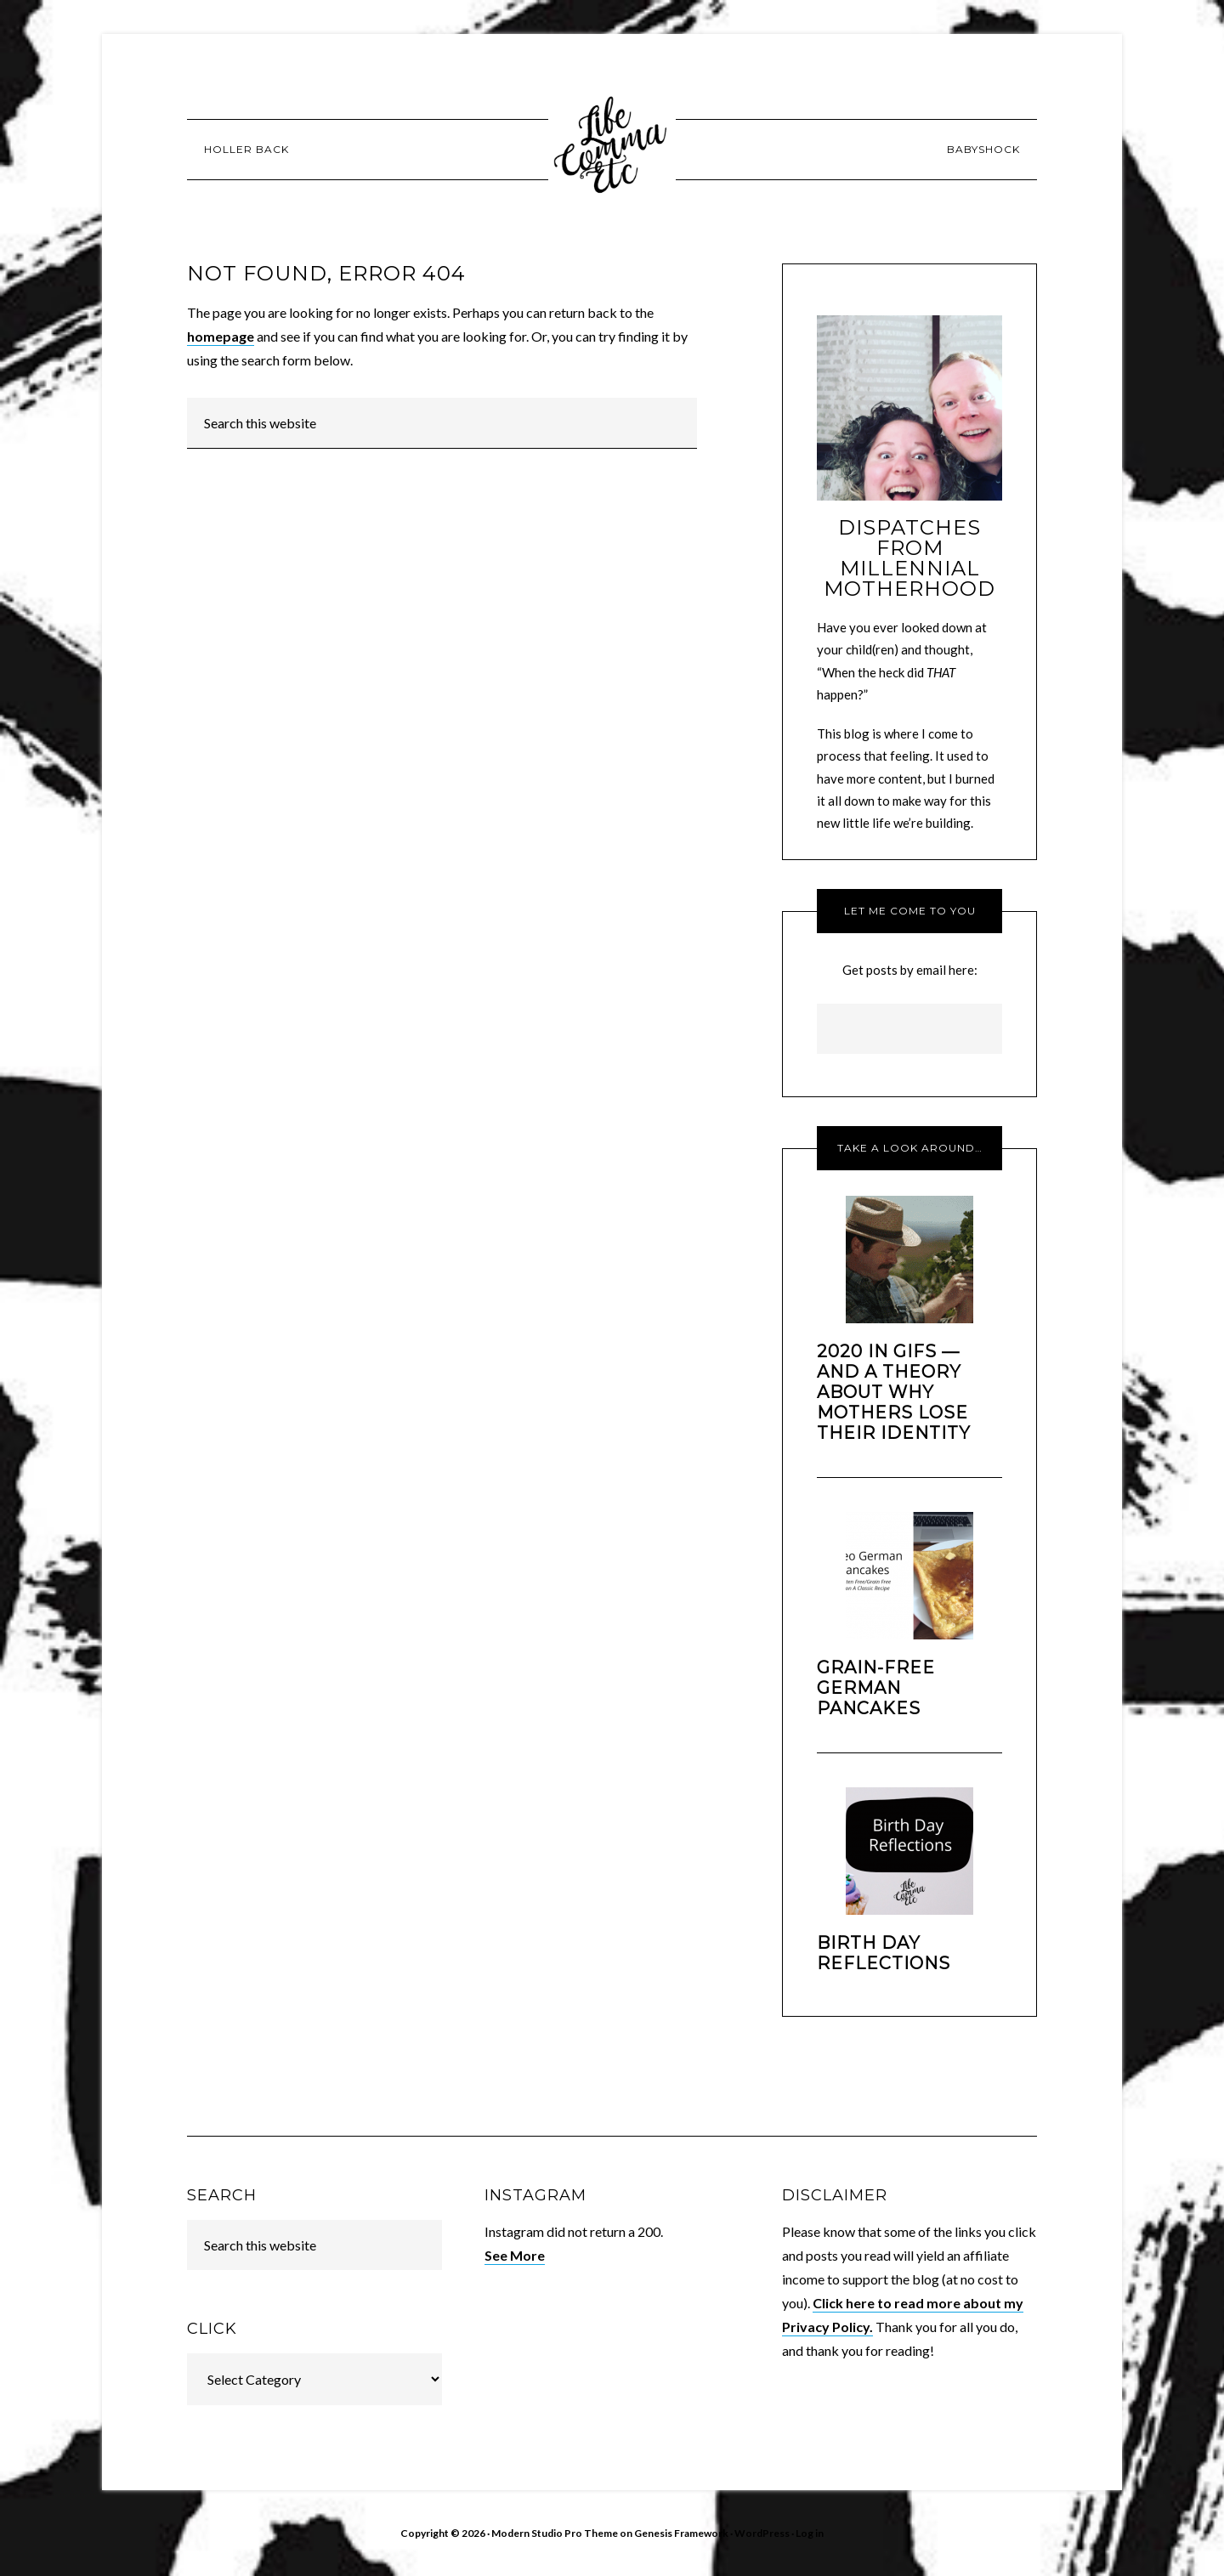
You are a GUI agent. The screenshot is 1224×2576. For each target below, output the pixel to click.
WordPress (762, 2533)
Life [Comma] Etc (612, 148)
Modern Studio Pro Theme (554, 2533)
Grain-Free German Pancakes (876, 1687)
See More (514, 2255)
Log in (810, 2533)
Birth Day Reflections (883, 1953)
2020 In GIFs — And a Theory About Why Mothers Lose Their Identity (894, 1392)
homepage (220, 336)
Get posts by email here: (910, 969)
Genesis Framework (681, 2533)
